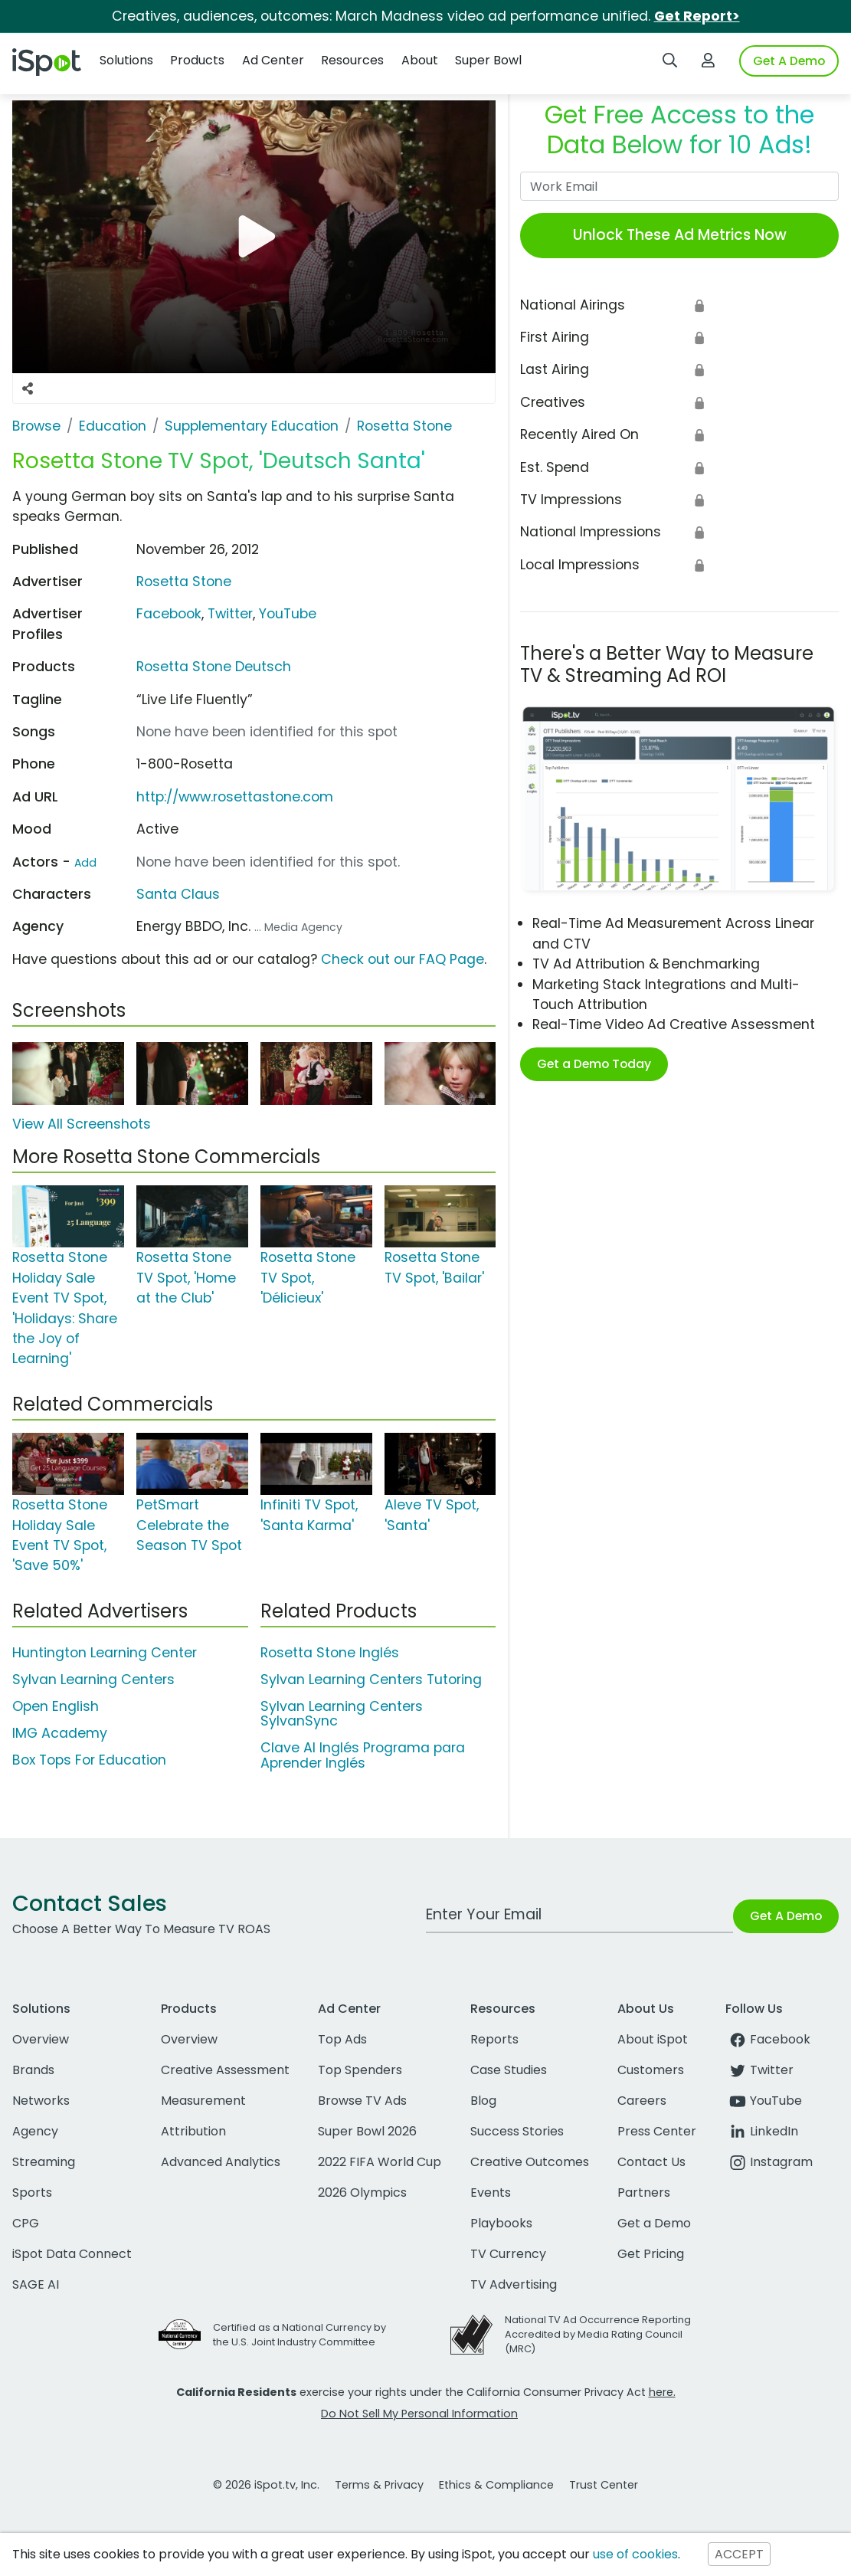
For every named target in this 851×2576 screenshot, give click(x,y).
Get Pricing (650, 2254)
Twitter (230, 614)
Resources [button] (352, 60)
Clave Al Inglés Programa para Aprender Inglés (362, 1755)
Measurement (203, 2100)
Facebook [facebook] (767, 2039)
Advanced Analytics (220, 2162)
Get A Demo (789, 61)
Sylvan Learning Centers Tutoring (371, 1679)
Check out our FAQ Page (402, 959)
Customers (650, 2070)
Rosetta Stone (183, 581)
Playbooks (501, 2223)
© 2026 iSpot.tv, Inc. (266, 2484)
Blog (483, 2100)
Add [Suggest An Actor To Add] (85, 862)
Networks (41, 2100)
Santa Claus (178, 894)
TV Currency (508, 2254)
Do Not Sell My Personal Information (419, 2413)
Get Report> (697, 16)
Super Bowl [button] (488, 60)
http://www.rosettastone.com (234, 797)
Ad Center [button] (273, 60)
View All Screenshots (81, 1124)
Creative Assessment (225, 2070)
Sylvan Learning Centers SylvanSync (341, 1713)
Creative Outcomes (529, 2162)
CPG (25, 2223)
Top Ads (342, 2039)
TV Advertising (513, 2284)
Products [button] (197, 60)
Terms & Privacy (379, 2484)
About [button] (419, 60)
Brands (33, 2070)
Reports (494, 2039)
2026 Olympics (362, 2192)
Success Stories (517, 2131)
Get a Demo (654, 2223)
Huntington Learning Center (104, 1653)
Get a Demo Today (594, 1064)
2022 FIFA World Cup (379, 2162)
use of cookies (635, 2554)
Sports (32, 2192)
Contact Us (651, 2162)
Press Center (656, 2131)
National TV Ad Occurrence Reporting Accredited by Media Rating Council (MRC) (598, 2334)
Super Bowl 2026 (367, 2131)
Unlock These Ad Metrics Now (680, 234)
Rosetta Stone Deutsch (213, 666)
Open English (55, 1706)
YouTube (287, 614)
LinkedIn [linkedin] (761, 2131)
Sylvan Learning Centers (93, 1679)
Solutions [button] (126, 60)
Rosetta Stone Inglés (329, 1653)
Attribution (193, 2131)
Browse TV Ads (362, 2100)
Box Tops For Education (89, 1760)
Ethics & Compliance (496, 2484)
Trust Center (603, 2484)
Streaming (43, 2162)
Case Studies (508, 2070)
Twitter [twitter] (759, 2070)
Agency (35, 2131)
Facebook (168, 614)
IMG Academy (59, 1733)
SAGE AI (35, 2284)
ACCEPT (739, 2554)
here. (662, 2392)
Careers (641, 2100)
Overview (40, 2039)
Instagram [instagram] (769, 2162)
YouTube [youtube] (763, 2100)
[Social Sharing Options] (27, 388)
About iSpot (652, 2039)
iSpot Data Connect (72, 2254)
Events (490, 2192)
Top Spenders (360, 2070)
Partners (643, 2192)
